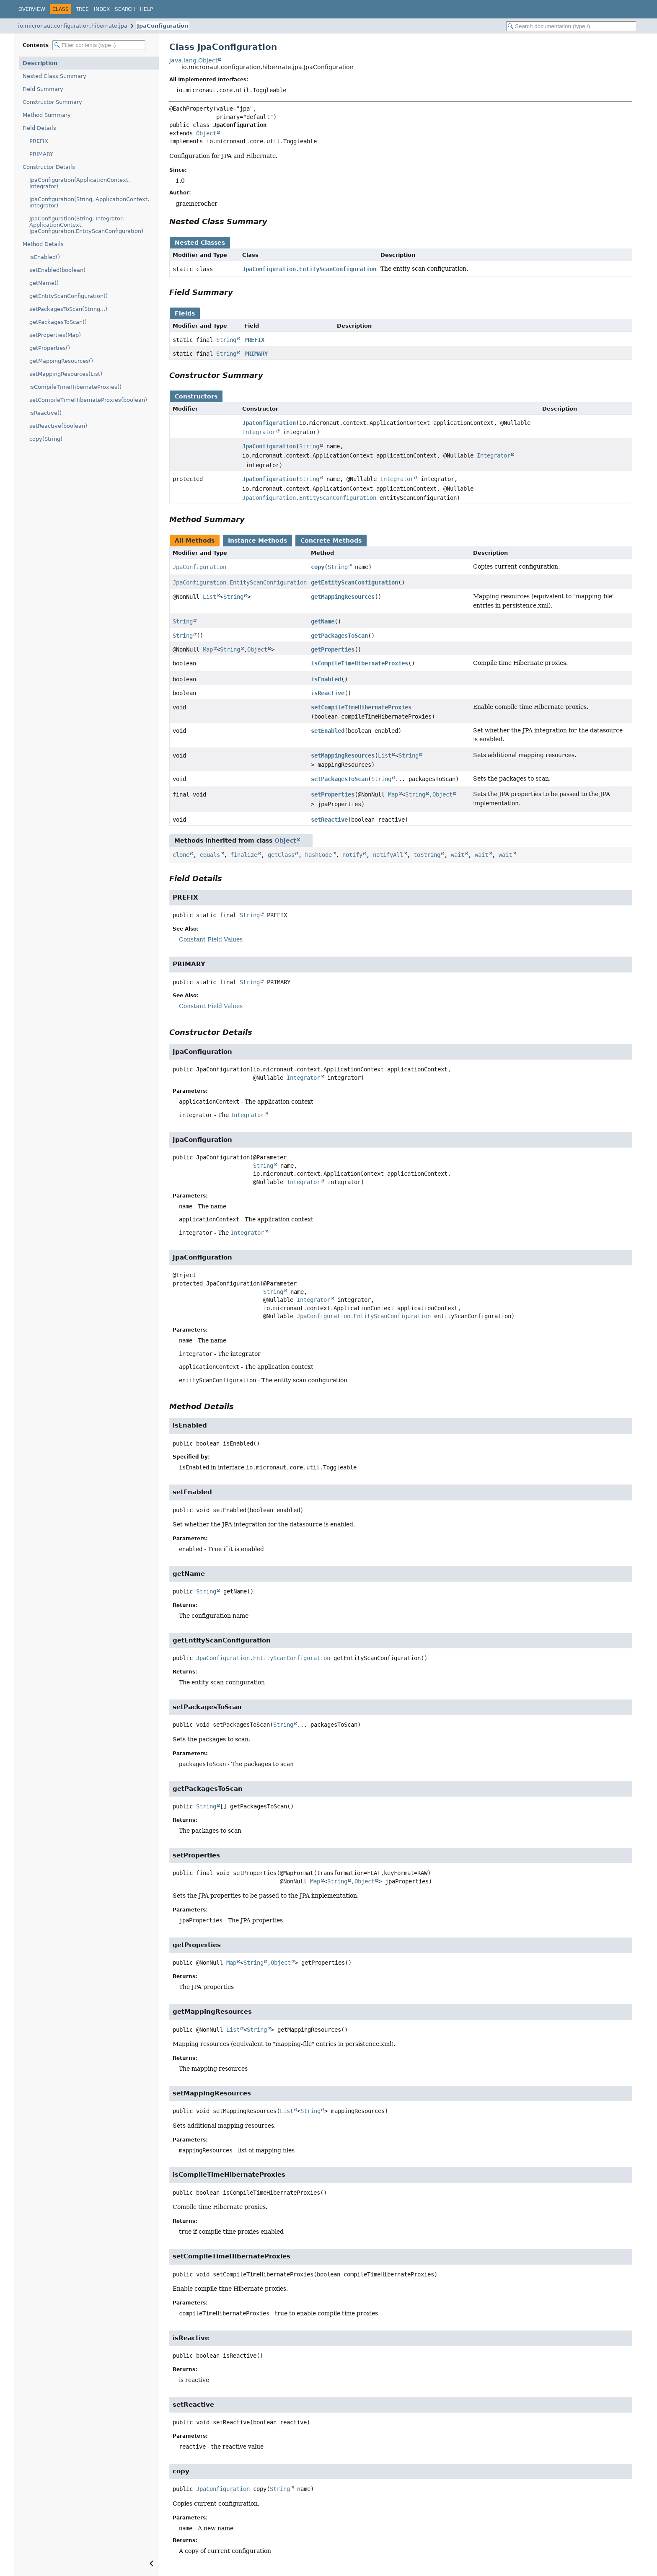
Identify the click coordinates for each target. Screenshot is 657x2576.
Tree (82, 9)
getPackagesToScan (339, 635)
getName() (44, 283)
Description (40, 63)
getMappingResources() (61, 361)
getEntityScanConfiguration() (68, 296)
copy (317, 567)
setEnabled (327, 730)
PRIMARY (41, 154)
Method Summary (47, 115)
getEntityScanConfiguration (354, 582)
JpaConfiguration (162, 26)
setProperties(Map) (55, 335)
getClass (281, 854)
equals (210, 854)
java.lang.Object (193, 60)
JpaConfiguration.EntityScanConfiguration (309, 269)
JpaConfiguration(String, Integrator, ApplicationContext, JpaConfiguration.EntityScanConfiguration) (86, 224)
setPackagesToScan (339, 779)
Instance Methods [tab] (257, 540)
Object (206, 133)
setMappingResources (343, 755)
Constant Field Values (211, 939)
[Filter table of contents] (98, 45)
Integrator (259, 432)
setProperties (332, 794)
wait (457, 854)
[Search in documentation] (571, 26)
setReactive (329, 819)
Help (146, 9)
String (226, 339)
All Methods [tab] (195, 540)
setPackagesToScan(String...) (68, 309)
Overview (31, 9)
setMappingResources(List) (65, 374)
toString (427, 854)
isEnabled (326, 679)
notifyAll (388, 854)
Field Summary (43, 89)
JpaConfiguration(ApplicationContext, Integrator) (79, 183)
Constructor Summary (52, 102)
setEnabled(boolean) (57, 270)
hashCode (318, 854)
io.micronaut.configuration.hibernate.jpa (72, 26)
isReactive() (45, 413)
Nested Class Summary (54, 76)
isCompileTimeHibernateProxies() (75, 387)
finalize (243, 854)
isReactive (327, 693)
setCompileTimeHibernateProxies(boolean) (88, 400)
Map (208, 649)
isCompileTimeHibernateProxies (359, 663)
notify (352, 854)
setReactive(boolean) (58, 426)
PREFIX (38, 141)
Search (125, 9)
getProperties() (49, 348)
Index (102, 9)
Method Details (43, 244)
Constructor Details (49, 167)
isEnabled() (44, 257)
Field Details (39, 128)
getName (322, 621)
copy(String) (45, 439)
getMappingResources (343, 596)
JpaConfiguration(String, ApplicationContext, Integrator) (89, 202)
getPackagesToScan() (58, 322)
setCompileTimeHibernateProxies (361, 707)
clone (181, 854)
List (209, 596)
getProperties (332, 649)
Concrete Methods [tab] (331, 540)
